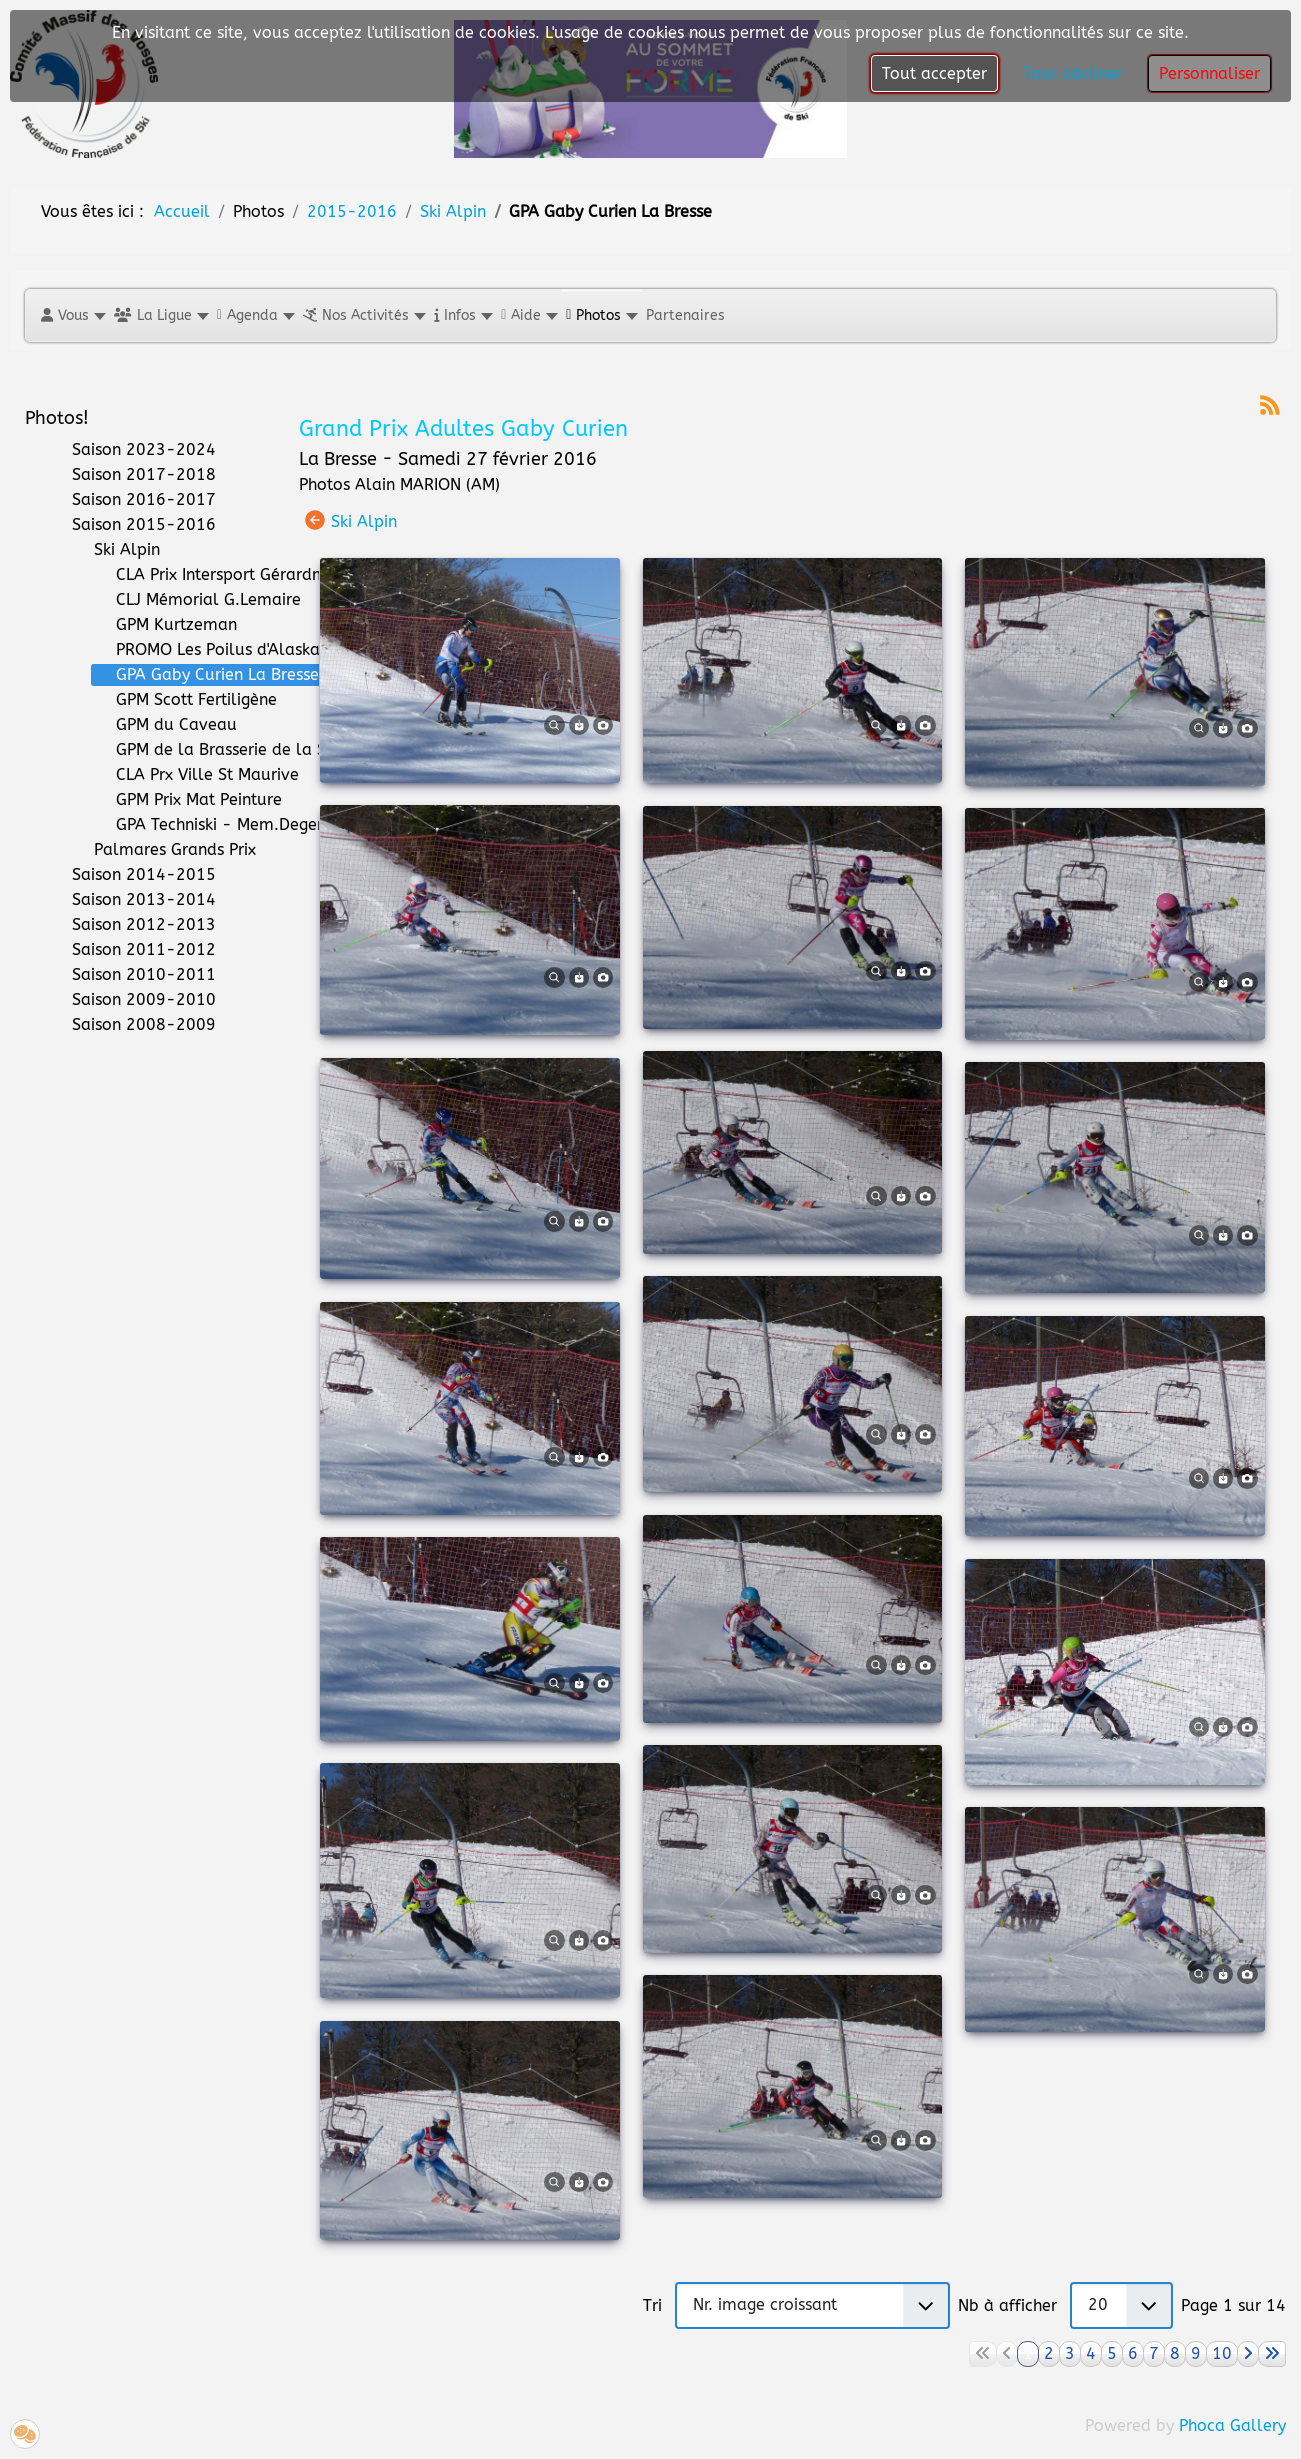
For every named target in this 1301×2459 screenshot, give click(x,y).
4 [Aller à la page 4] (1091, 2353)
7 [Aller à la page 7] (1154, 2353)
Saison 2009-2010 (132, 1000)
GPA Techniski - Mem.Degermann (229, 825)
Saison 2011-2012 (132, 950)
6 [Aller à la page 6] (1133, 2353)
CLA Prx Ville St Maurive (195, 775)
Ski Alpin (115, 550)
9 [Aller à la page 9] (1196, 2353)
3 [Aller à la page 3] (1070, 2353)
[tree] (147, 738)
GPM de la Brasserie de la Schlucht (237, 750)
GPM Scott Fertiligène (184, 700)
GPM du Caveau (164, 725)
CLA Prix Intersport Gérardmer (217, 575)
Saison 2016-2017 (132, 500)
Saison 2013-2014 (132, 900)
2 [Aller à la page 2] (1049, 2353)
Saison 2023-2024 (132, 450)
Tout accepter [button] (934, 73)
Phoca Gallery (1232, 2425)
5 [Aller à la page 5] (1112, 2353)
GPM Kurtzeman (164, 625)
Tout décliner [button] (1073, 73)
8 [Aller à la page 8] (1175, 2353)
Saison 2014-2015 (132, 875)
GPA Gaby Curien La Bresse (205, 675)
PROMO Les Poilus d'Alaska (206, 650)
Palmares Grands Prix (163, 850)
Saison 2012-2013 (132, 925)
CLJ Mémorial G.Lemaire (196, 600)
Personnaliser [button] (1209, 73)
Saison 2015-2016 (132, 525)
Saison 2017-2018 (132, 475)
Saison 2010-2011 (132, 975)
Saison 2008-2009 (132, 1025)
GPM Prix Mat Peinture (187, 800)
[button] (72, 315)
